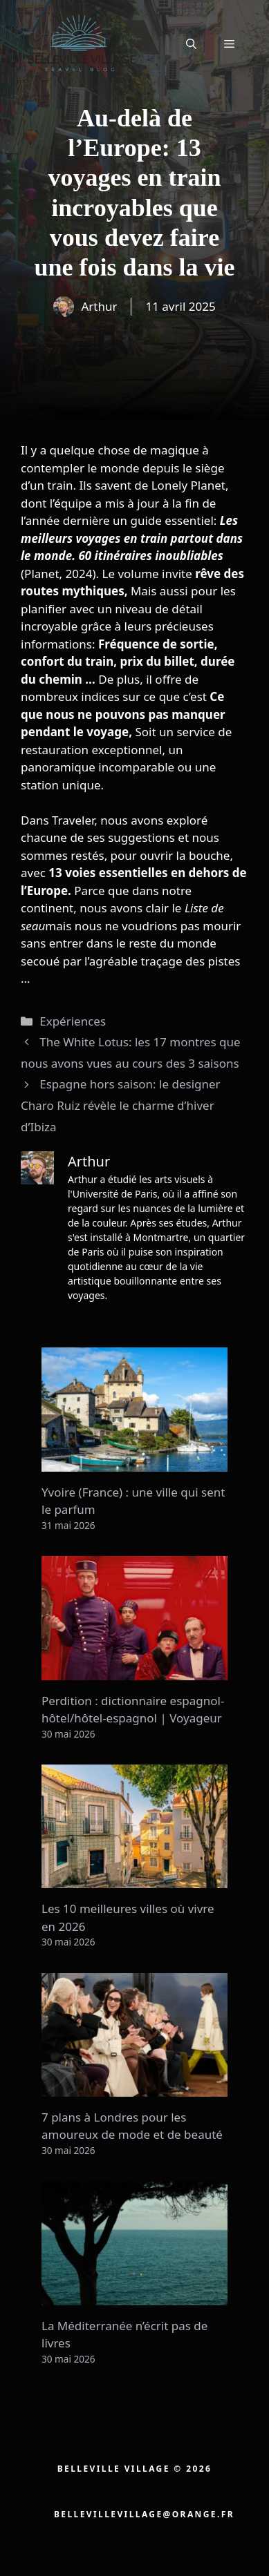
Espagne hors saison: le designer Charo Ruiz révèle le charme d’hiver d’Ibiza (121, 1105)
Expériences (72, 1021)
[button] (191, 43)
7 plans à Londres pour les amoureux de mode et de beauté (132, 2126)
